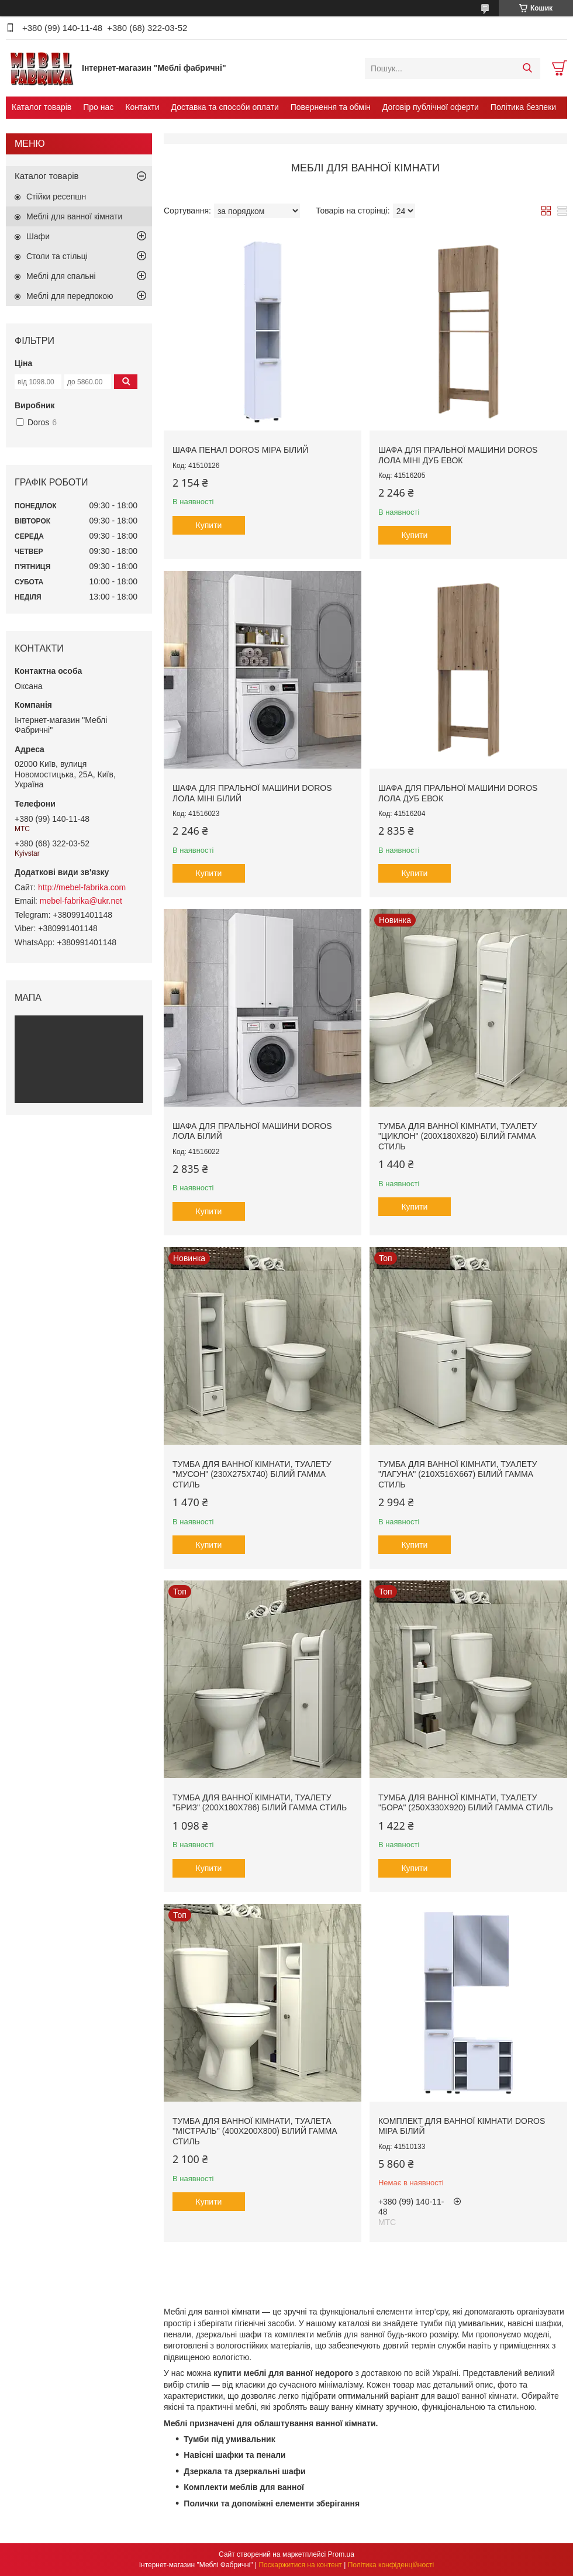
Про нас (98, 107)
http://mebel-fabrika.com (82, 887)
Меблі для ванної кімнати (74, 216)
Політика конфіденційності (391, 2565)
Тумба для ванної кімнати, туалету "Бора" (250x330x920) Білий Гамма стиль (465, 1803)
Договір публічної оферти (430, 107)
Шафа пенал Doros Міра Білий (240, 449)
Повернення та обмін (331, 107)
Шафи (38, 236)
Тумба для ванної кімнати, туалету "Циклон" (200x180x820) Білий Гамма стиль (457, 1136)
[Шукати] (527, 68)
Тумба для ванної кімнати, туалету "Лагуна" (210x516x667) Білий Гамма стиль (457, 1474)
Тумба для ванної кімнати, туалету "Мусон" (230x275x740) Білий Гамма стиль (252, 1474)
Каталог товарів (41, 107)
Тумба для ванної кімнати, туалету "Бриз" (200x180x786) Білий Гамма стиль (259, 1803)
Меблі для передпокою (69, 296)
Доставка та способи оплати (225, 107)
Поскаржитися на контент (299, 2565)
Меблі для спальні (61, 276)
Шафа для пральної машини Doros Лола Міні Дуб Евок (458, 455)
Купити (209, 525)
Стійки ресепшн (56, 196)
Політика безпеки (523, 107)
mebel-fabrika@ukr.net (81, 900)
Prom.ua (341, 2554)
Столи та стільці (57, 256)
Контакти (142, 107)
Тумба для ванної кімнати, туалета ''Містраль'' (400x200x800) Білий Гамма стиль (254, 2131)
